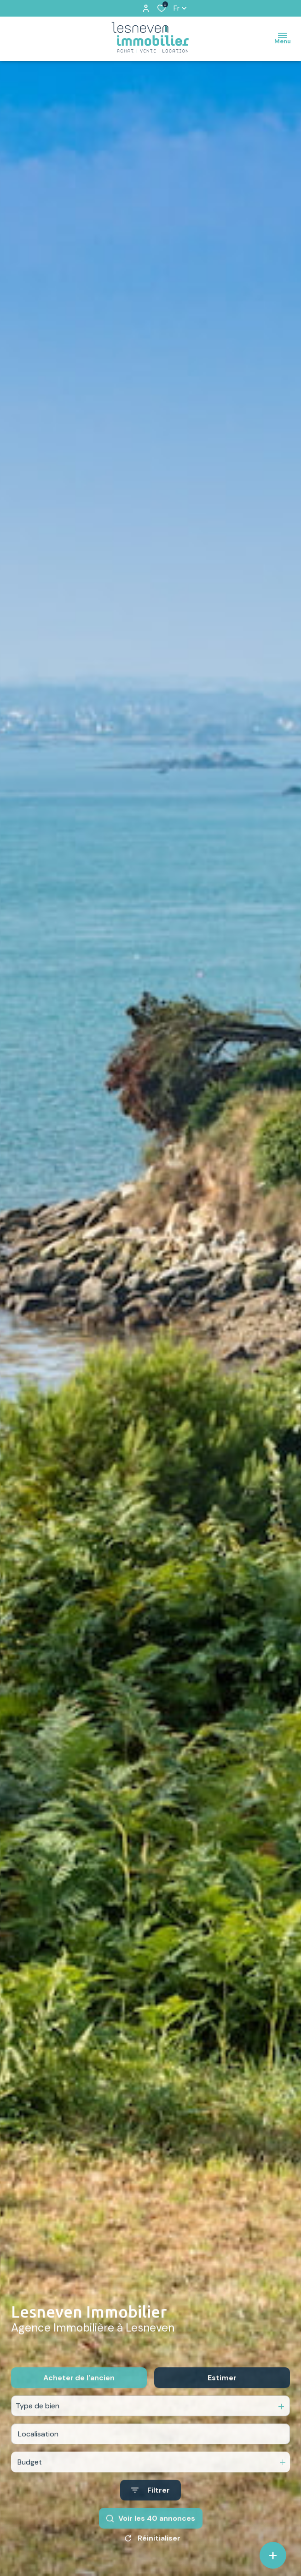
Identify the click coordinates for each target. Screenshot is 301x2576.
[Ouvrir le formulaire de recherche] (150, 2509)
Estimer (222, 2397)
